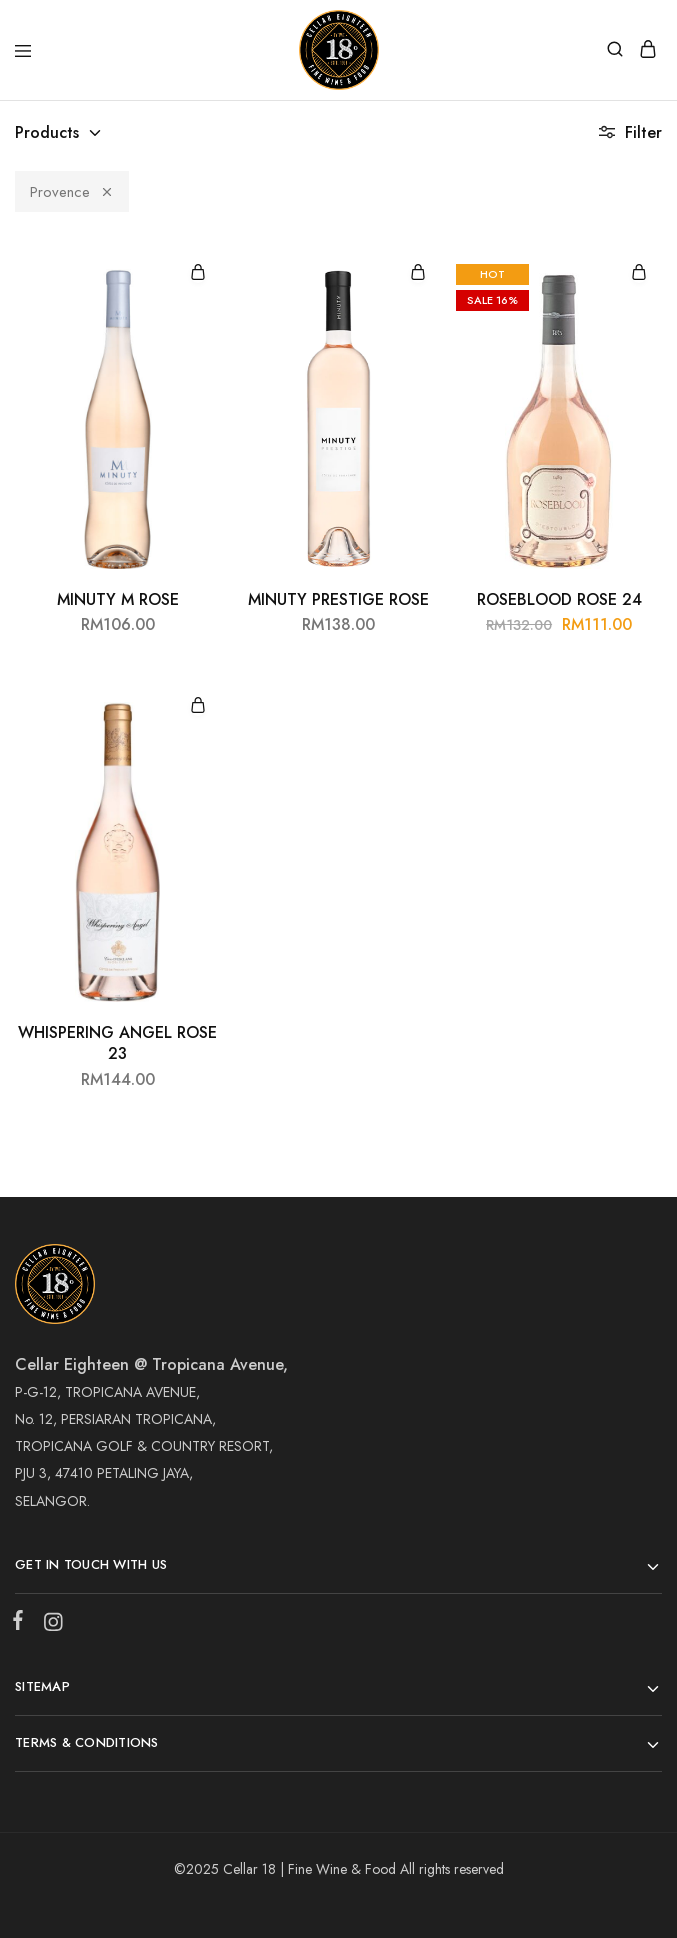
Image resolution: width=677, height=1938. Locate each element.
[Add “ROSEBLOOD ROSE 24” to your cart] (639, 273)
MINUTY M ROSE (118, 599)
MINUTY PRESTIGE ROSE (338, 599)
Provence (72, 192)
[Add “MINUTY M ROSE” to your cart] (198, 273)
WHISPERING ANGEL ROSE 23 (117, 1043)
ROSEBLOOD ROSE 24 (559, 599)
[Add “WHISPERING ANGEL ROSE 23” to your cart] (198, 706)
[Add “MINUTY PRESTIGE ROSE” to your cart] (418, 273)
